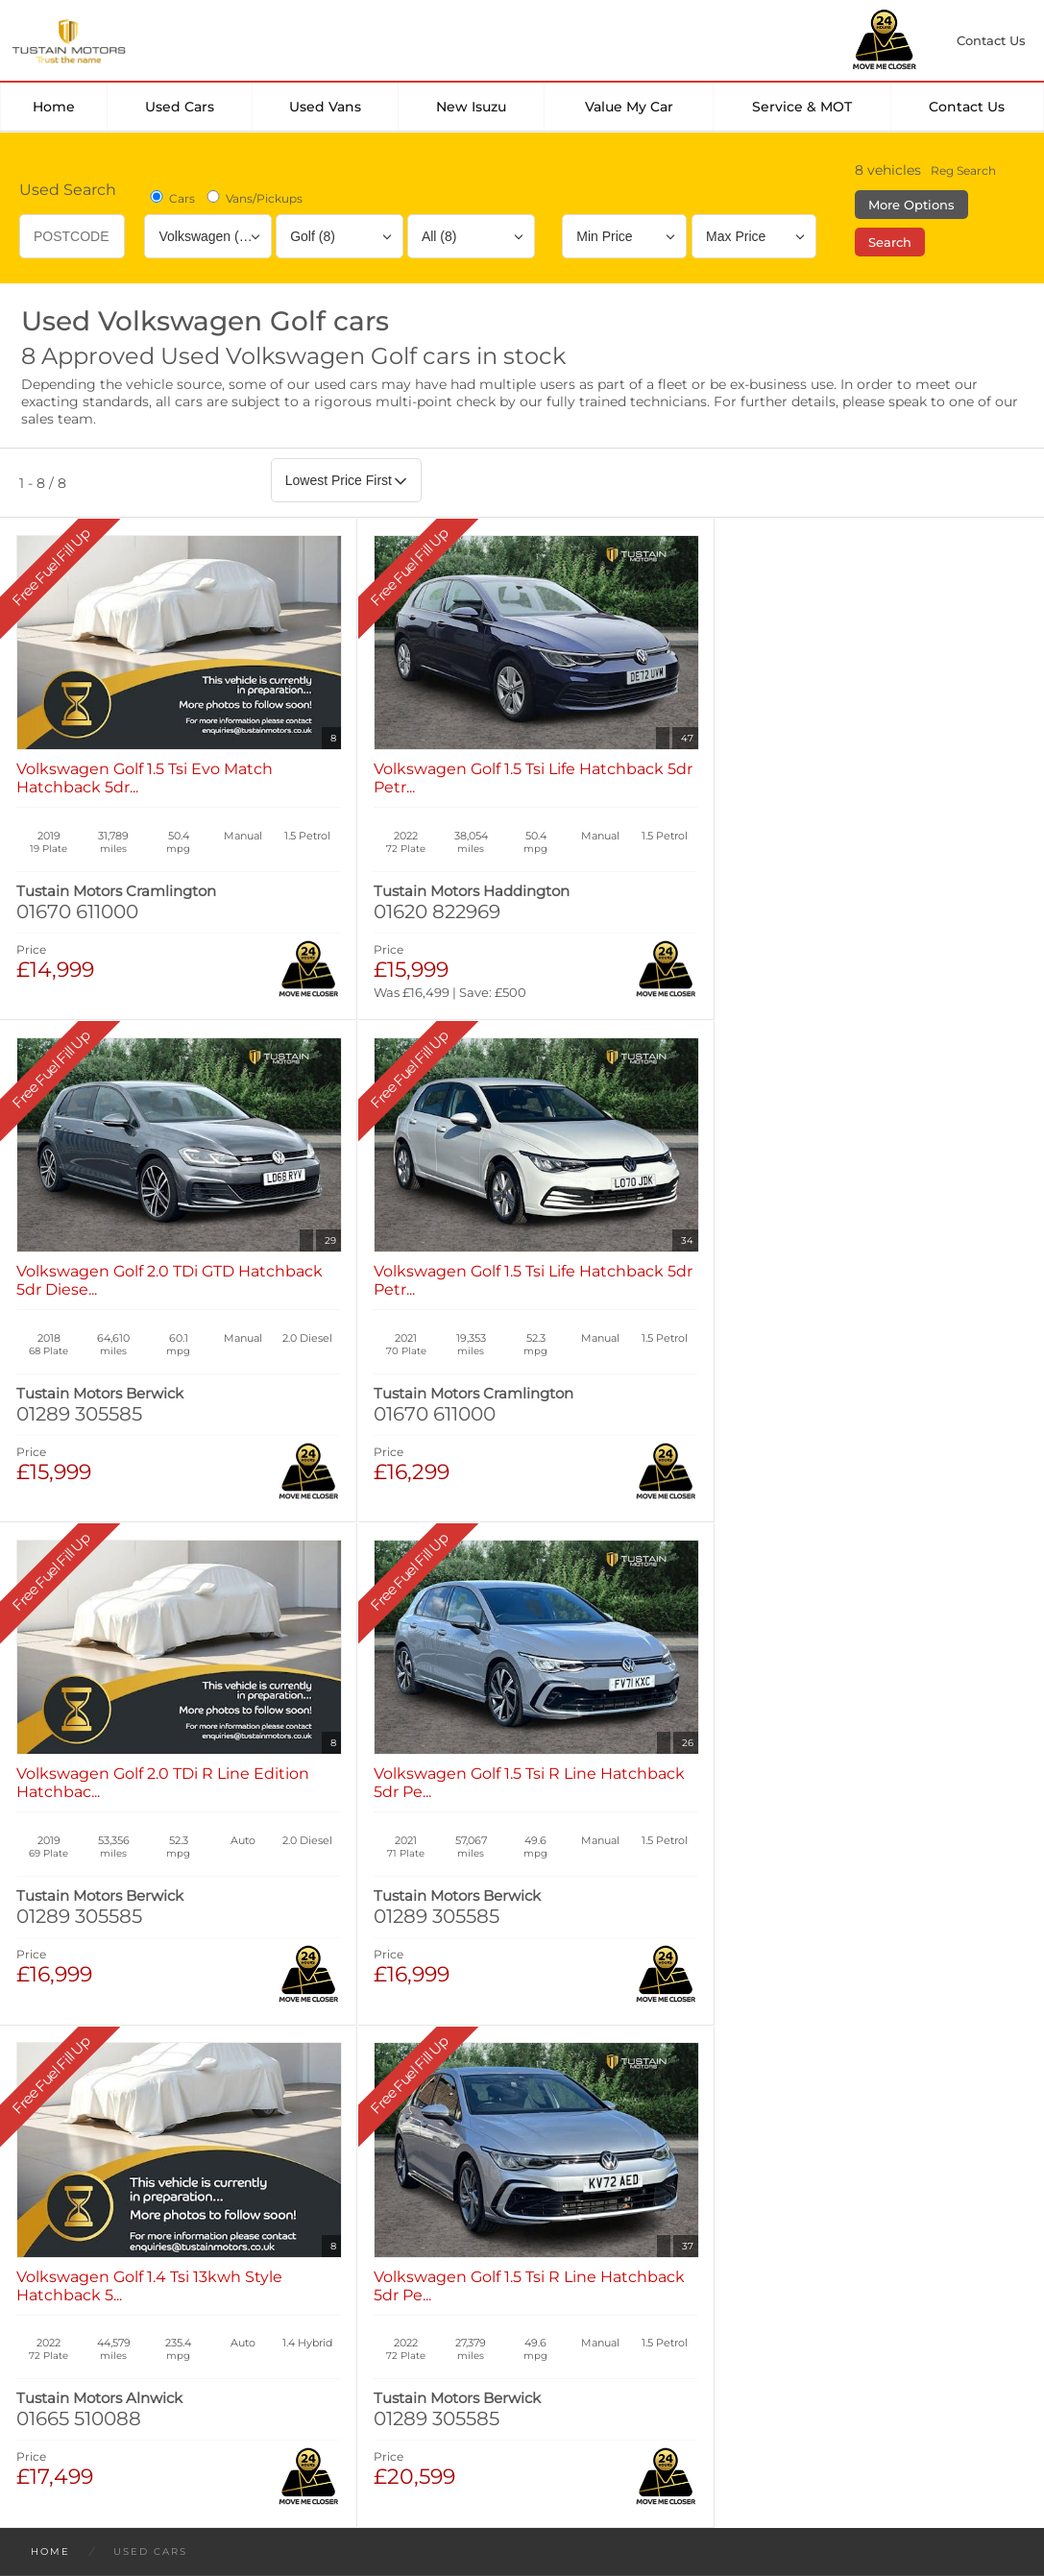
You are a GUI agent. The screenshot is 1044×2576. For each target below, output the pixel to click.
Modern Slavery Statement (538, 2313)
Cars (171, 198)
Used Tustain (316, 2118)
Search (889, 242)
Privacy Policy (131, 2313)
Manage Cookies (372, 2313)
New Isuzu (471, 106)
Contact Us (967, 106)
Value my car (629, 106)
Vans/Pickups (253, 198)
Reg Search (963, 170)
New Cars (68, 2081)
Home (54, 106)
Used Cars (179, 106)
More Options (911, 204)
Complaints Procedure (726, 2313)
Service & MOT (802, 106)
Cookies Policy (249, 2313)
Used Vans (325, 106)
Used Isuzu (310, 2100)
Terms (41, 2313)
